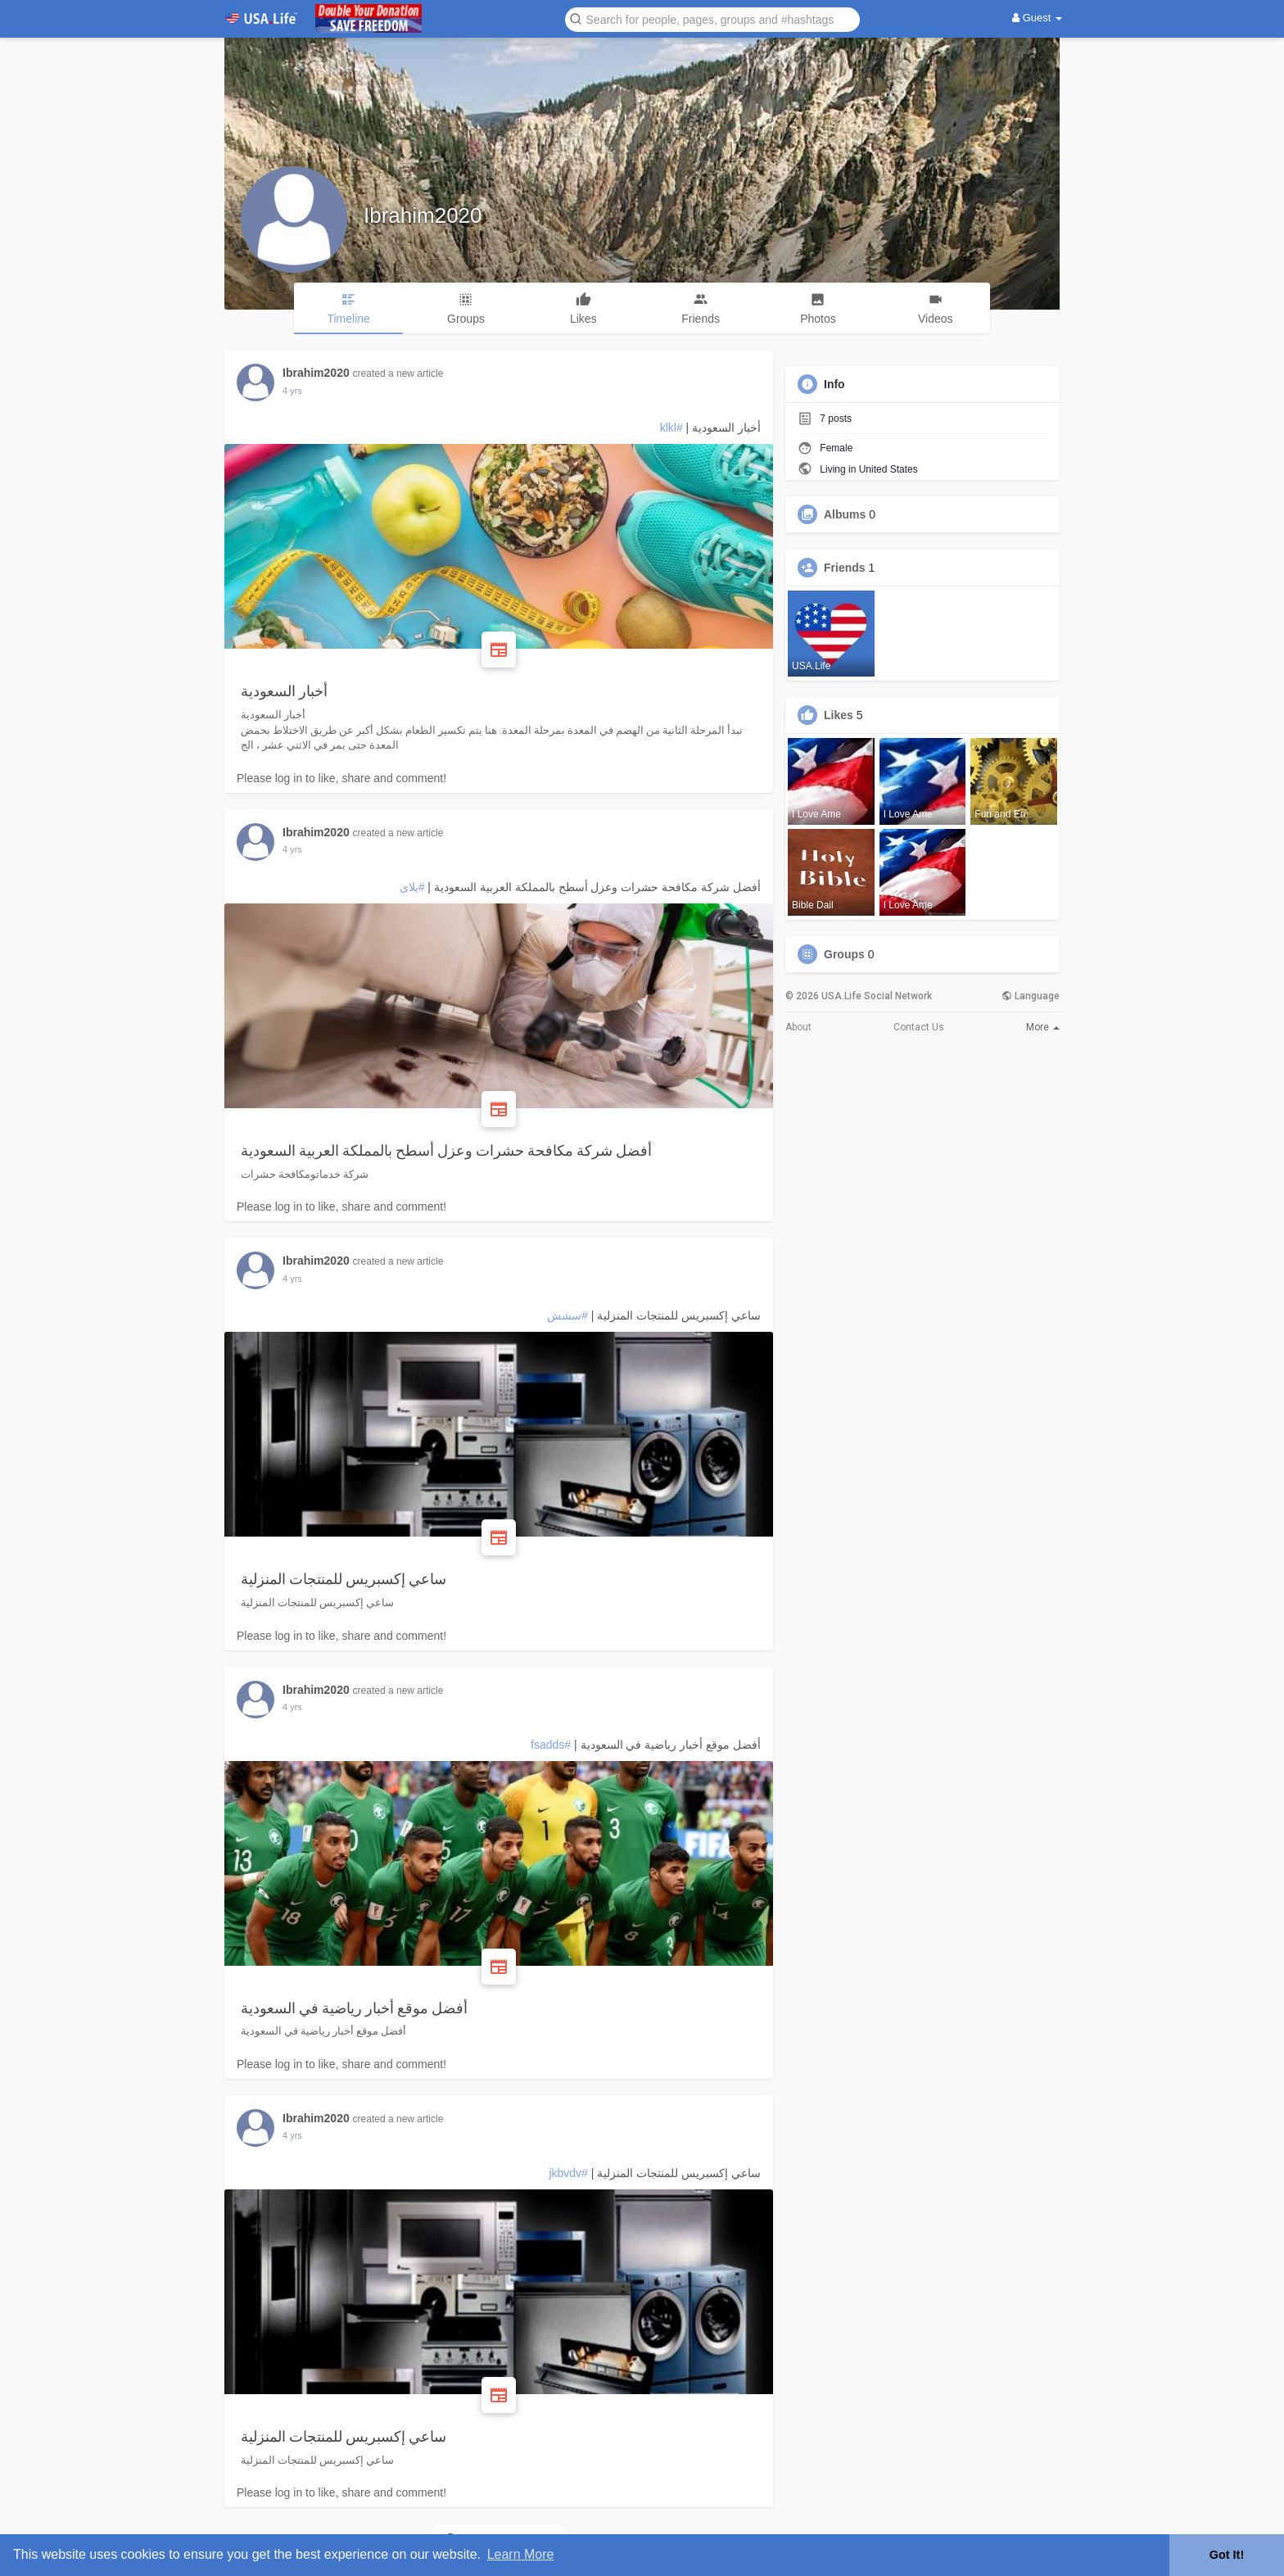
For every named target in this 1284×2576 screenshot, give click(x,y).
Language (1030, 996)
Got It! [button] (1226, 2554)
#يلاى (412, 887)
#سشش (567, 1315)
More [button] (1043, 1027)
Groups (844, 954)
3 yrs (292, 391)
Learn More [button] (520, 2554)
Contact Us (918, 1027)
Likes (838, 715)
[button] (712, 18)
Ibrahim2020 (423, 215)
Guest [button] (1037, 17)
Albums (845, 514)
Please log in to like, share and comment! (341, 778)
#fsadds (551, 1744)
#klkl (671, 427)
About (798, 1027)
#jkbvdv (568, 2173)
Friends (845, 567)
